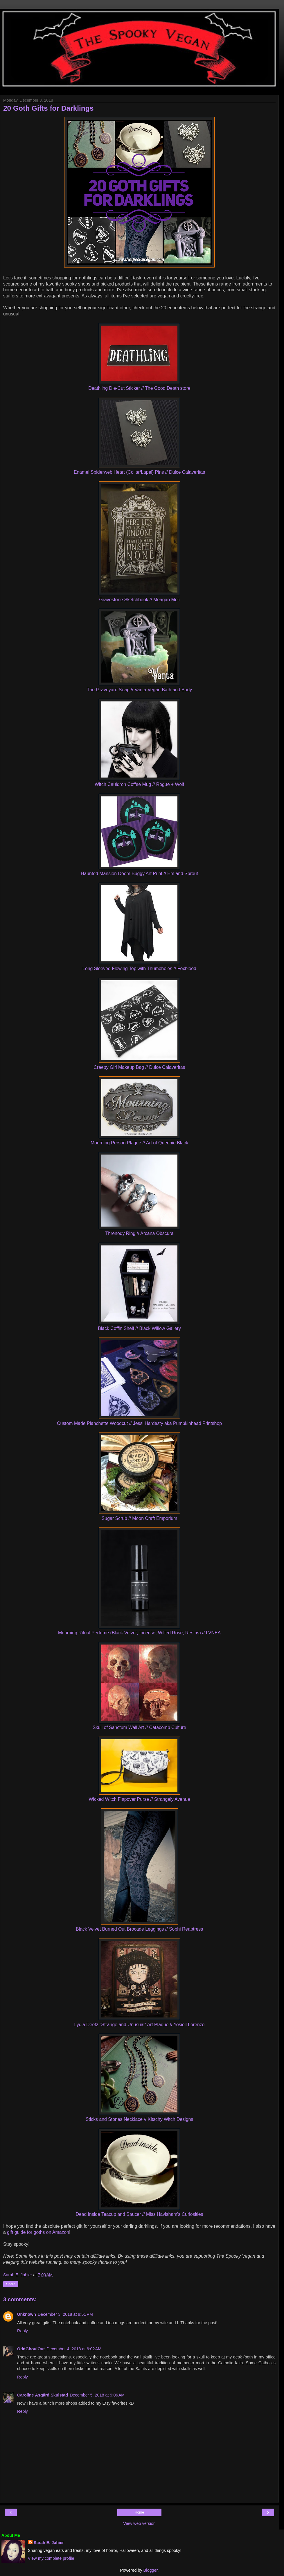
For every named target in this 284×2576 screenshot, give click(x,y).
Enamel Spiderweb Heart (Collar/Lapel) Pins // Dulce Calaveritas (139, 472)
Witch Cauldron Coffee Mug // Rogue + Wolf (139, 784)
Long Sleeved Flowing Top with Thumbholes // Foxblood (139, 968)
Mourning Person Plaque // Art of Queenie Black (139, 1142)
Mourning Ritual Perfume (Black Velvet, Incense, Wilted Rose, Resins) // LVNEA (139, 1632)
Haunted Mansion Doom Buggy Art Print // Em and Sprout (139, 873)
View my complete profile (51, 2558)
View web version (139, 2523)
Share (10, 2284)
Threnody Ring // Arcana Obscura (139, 1233)
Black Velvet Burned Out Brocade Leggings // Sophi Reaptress (139, 1929)
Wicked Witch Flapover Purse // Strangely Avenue (139, 1799)
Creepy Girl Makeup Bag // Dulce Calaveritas (139, 1067)
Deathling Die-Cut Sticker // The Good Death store (139, 388)
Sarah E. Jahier (49, 2542)
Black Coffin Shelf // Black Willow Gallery (139, 1328)
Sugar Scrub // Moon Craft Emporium (139, 1518)
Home (139, 2512)
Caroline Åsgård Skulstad (42, 2395)
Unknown (26, 2314)
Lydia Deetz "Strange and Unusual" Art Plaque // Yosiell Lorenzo (139, 2024)
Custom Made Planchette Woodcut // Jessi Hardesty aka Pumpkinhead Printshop (139, 1423)
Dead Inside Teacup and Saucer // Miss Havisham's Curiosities (139, 2214)
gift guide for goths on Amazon (38, 2232)
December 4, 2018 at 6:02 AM (73, 2349)
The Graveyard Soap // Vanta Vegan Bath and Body (139, 689)
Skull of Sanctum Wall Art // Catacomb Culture (139, 1727)
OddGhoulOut (31, 2349)
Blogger (150, 2570)
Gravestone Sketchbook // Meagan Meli (139, 599)
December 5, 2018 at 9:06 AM (97, 2395)
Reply (22, 2331)
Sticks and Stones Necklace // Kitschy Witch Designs (139, 2119)
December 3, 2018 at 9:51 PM (65, 2314)
